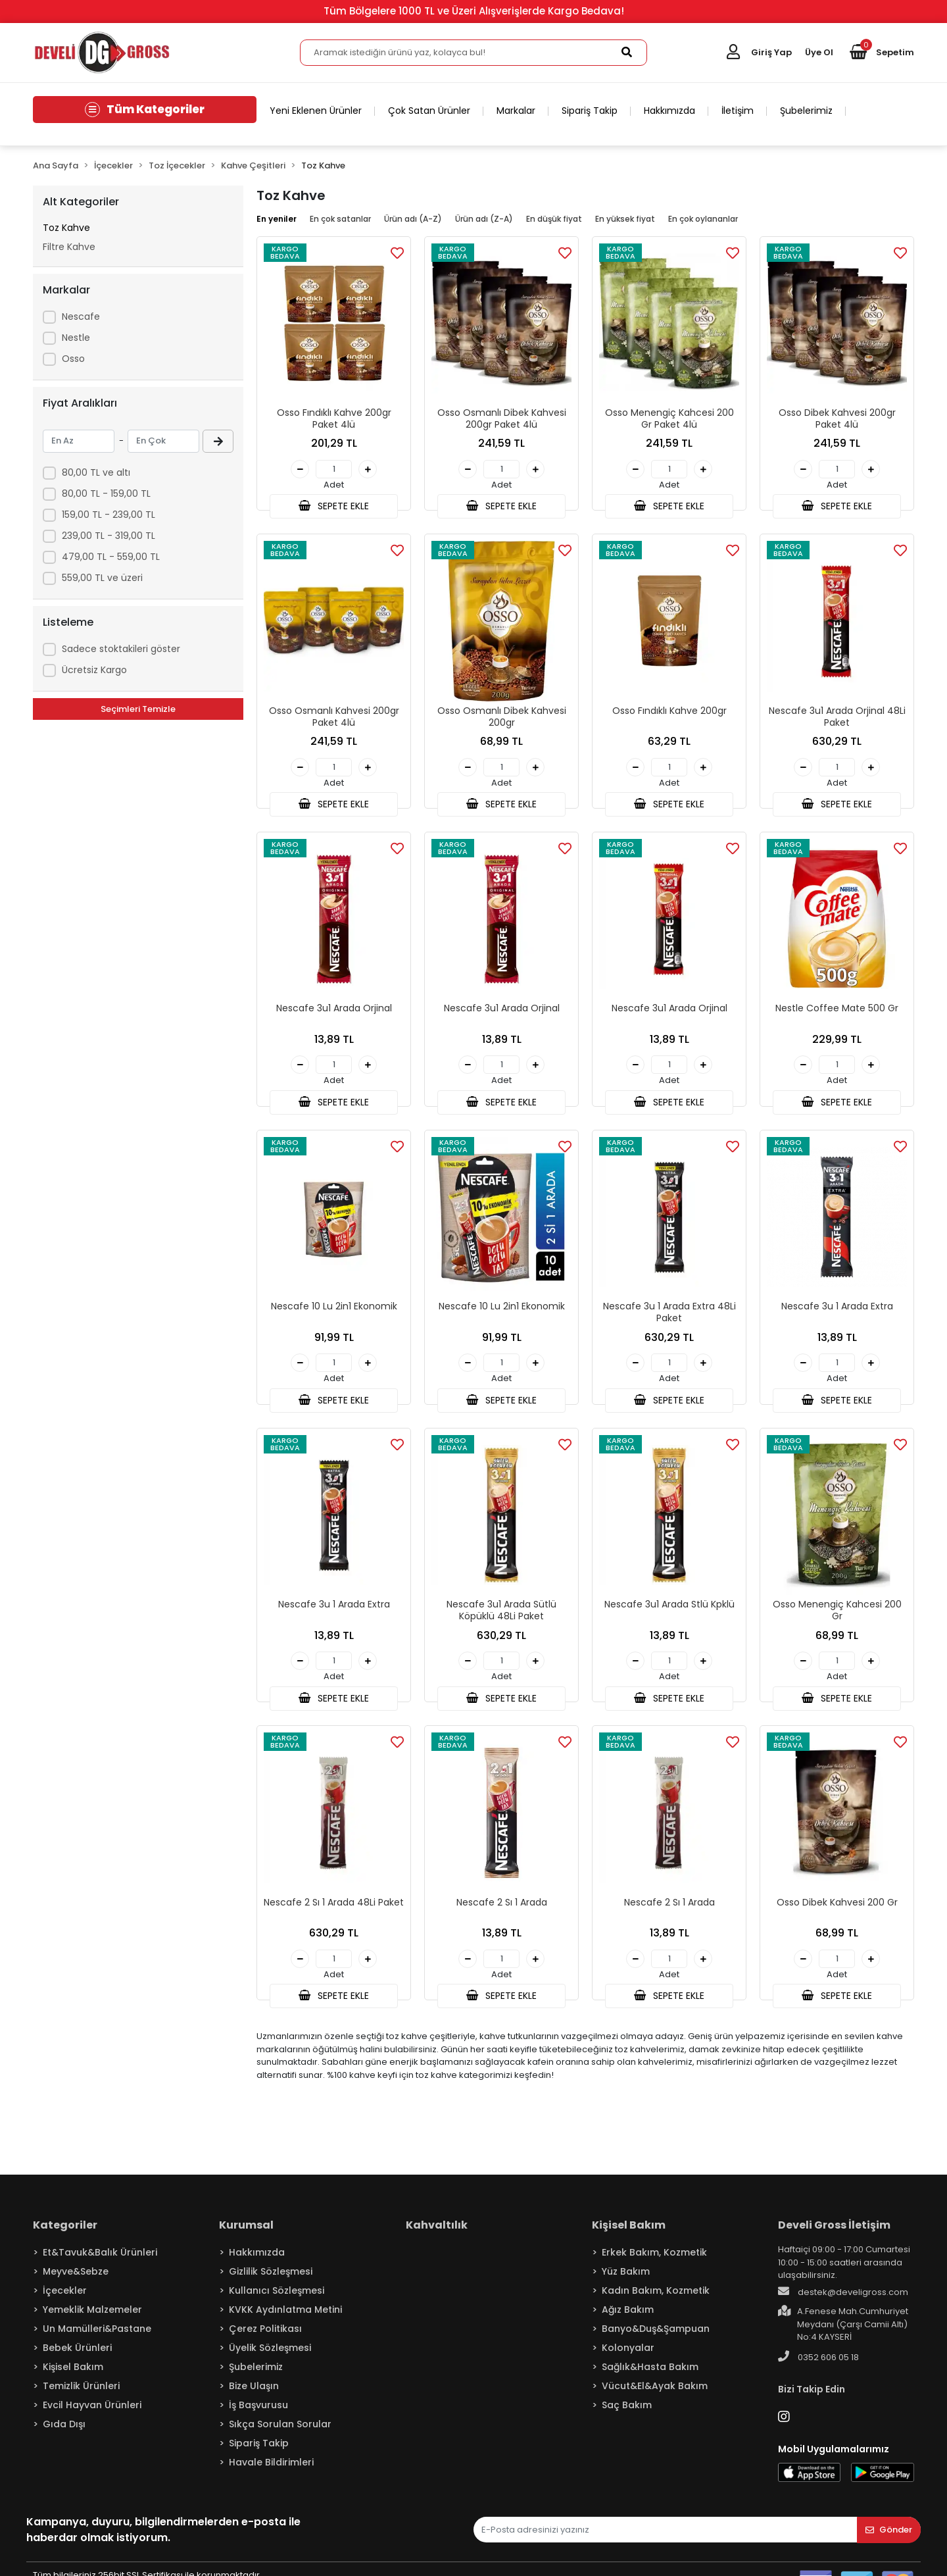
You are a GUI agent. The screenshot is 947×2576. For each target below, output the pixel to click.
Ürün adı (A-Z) (413, 218)
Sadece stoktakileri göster (121, 648)
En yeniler (276, 218)
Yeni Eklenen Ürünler (316, 110)
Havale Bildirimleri (271, 2474)
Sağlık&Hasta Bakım (650, 2379)
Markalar (516, 110)
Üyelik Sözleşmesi (270, 2360)
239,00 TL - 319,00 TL (108, 535)
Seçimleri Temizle (138, 709)
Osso (73, 358)
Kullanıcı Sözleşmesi (276, 2303)
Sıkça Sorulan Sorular (280, 2436)
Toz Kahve (66, 227)
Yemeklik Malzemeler (92, 2322)
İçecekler (65, 2303)
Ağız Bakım (628, 2322)
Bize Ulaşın (254, 2398)
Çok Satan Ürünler (429, 110)
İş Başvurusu (258, 2417)
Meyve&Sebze (76, 2283)
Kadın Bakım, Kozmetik (656, 2303)
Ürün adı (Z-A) (484, 218)
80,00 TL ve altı (96, 472)
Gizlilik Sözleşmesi (270, 2283)
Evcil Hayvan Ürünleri (92, 2417)
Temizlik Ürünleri (81, 2398)
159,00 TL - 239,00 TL (108, 514)
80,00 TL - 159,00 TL (106, 493)
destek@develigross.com (843, 2304)
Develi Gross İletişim (834, 2237)
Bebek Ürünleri (77, 2360)
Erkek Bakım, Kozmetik (654, 2264)
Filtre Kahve (69, 246)
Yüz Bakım (626, 2283)
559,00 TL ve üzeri (102, 577)
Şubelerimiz (806, 110)
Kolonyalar (628, 2360)
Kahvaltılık (437, 2237)
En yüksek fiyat (625, 218)
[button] (882, 53)
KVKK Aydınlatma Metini (285, 2322)
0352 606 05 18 (818, 2369)
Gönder (888, 2542)
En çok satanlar (340, 218)
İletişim (737, 110)
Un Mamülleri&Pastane (97, 2341)
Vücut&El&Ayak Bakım (655, 2398)
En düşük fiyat (554, 218)
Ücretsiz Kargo (94, 669)
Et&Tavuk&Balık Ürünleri (100, 2264)
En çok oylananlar (703, 218)
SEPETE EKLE (333, 507)
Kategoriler (65, 2237)
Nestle (76, 337)
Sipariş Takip (590, 110)
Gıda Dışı (64, 2436)
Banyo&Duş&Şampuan (656, 2341)
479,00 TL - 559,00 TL (111, 556)
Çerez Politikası (265, 2341)
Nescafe (81, 316)
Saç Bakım (627, 2417)
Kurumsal (246, 2237)
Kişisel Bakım (73, 2379)
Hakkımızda (669, 110)
